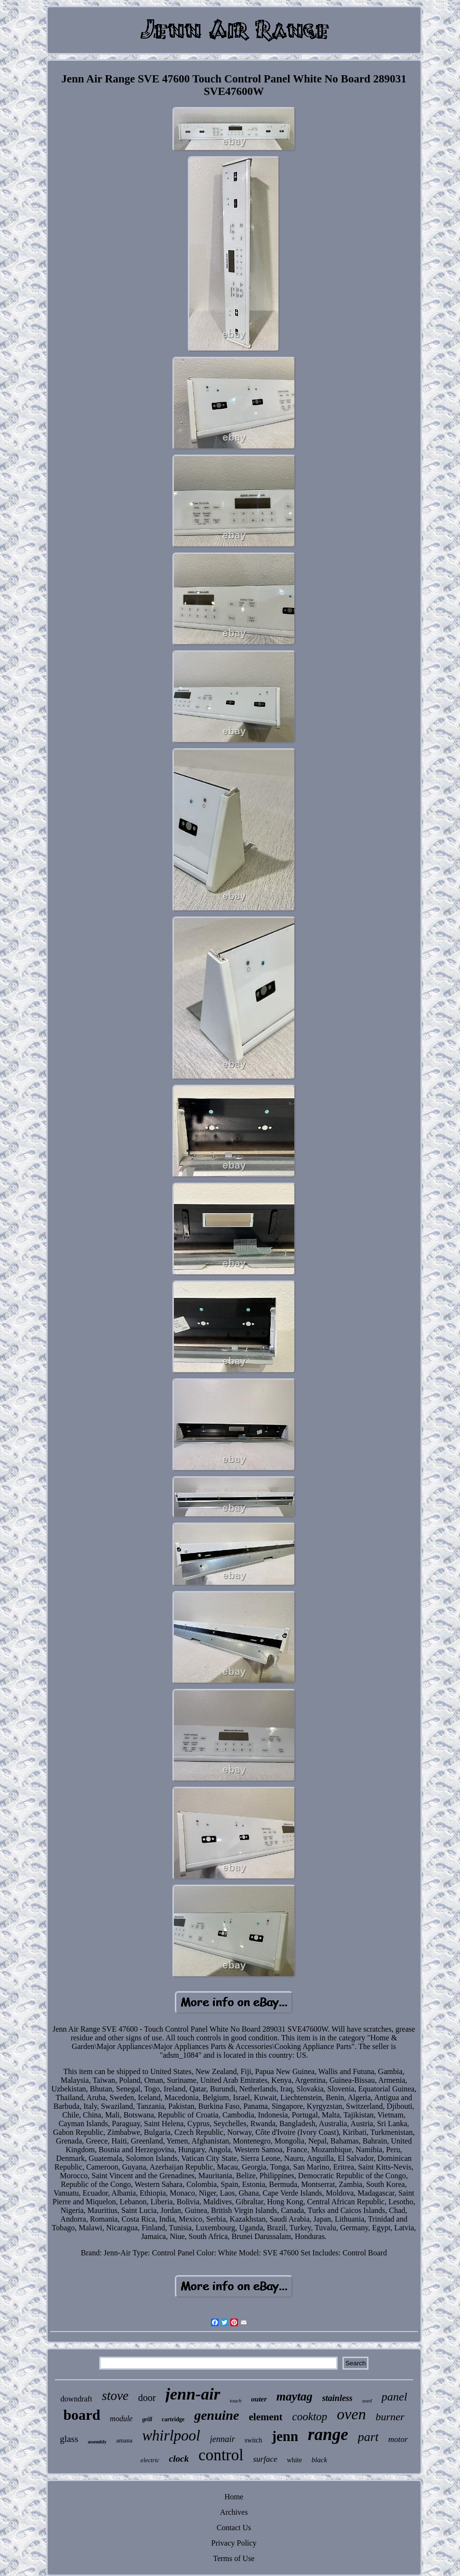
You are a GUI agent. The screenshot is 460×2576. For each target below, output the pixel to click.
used (367, 2400)
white (294, 2460)
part (368, 2437)
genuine (216, 2415)
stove (115, 2395)
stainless (337, 2398)
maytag (294, 2396)
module (121, 2418)
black (319, 2460)
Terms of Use (234, 2558)
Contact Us (234, 2527)
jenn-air (193, 2394)
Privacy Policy (234, 2543)
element (266, 2417)
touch (235, 2400)
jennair (222, 2439)
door (147, 2397)
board (81, 2415)
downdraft (76, 2399)
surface (265, 2459)
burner (390, 2417)
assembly (97, 2441)
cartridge (173, 2419)
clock (179, 2459)
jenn (285, 2436)
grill (147, 2419)
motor (398, 2439)
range (328, 2434)
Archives (234, 2512)
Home (233, 2497)
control (220, 2455)
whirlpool (171, 2435)
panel (394, 2396)
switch (254, 2440)
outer (259, 2399)
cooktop (310, 2417)
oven (351, 2414)
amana (124, 2440)
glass (69, 2439)
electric (150, 2460)
